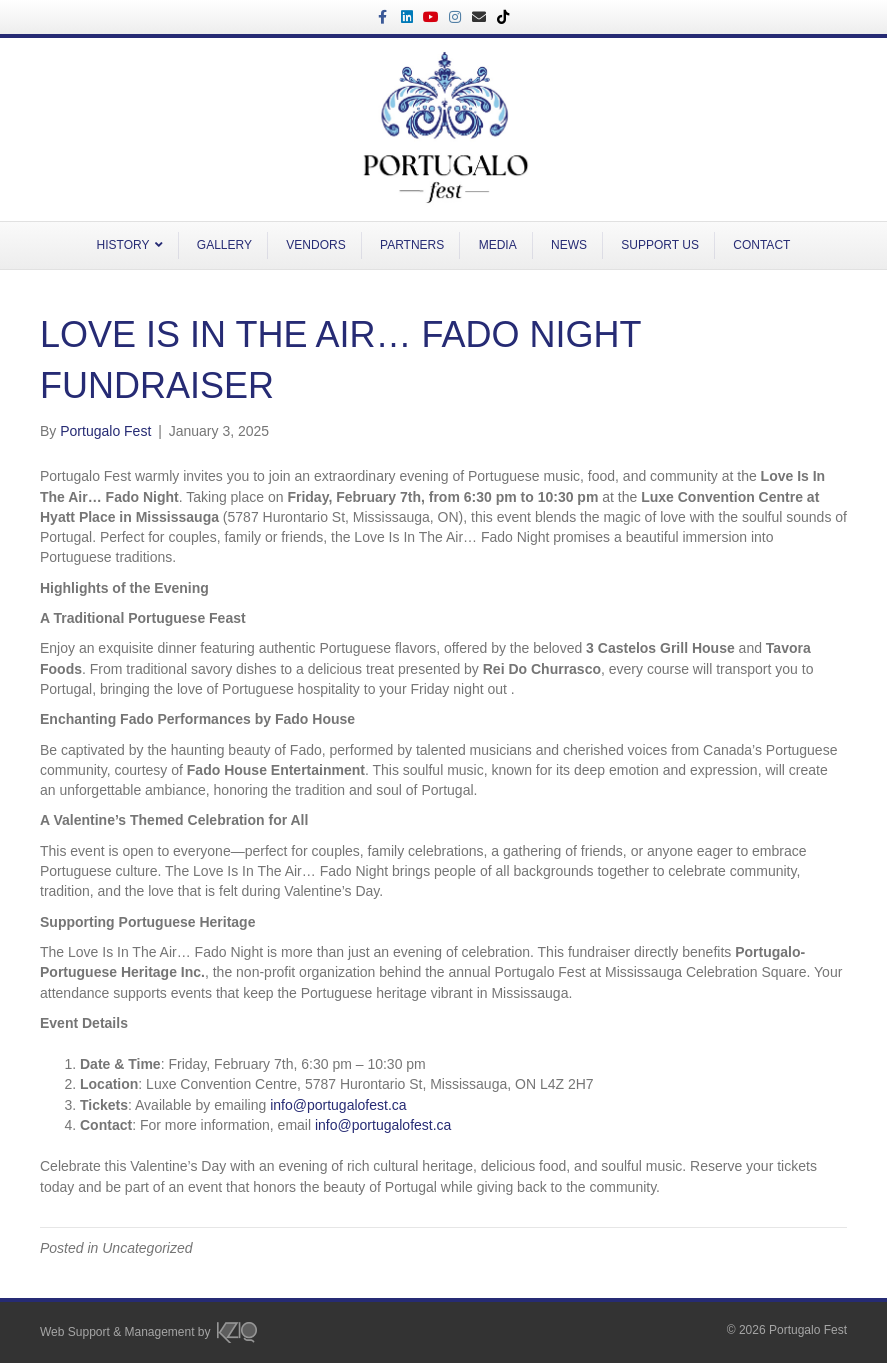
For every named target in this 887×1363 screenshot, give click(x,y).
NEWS (569, 245)
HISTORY (123, 245)
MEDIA (498, 245)
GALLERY (224, 245)
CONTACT (761, 245)
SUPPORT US (660, 245)
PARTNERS (412, 245)
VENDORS (315, 245)
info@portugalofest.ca (338, 1105)
